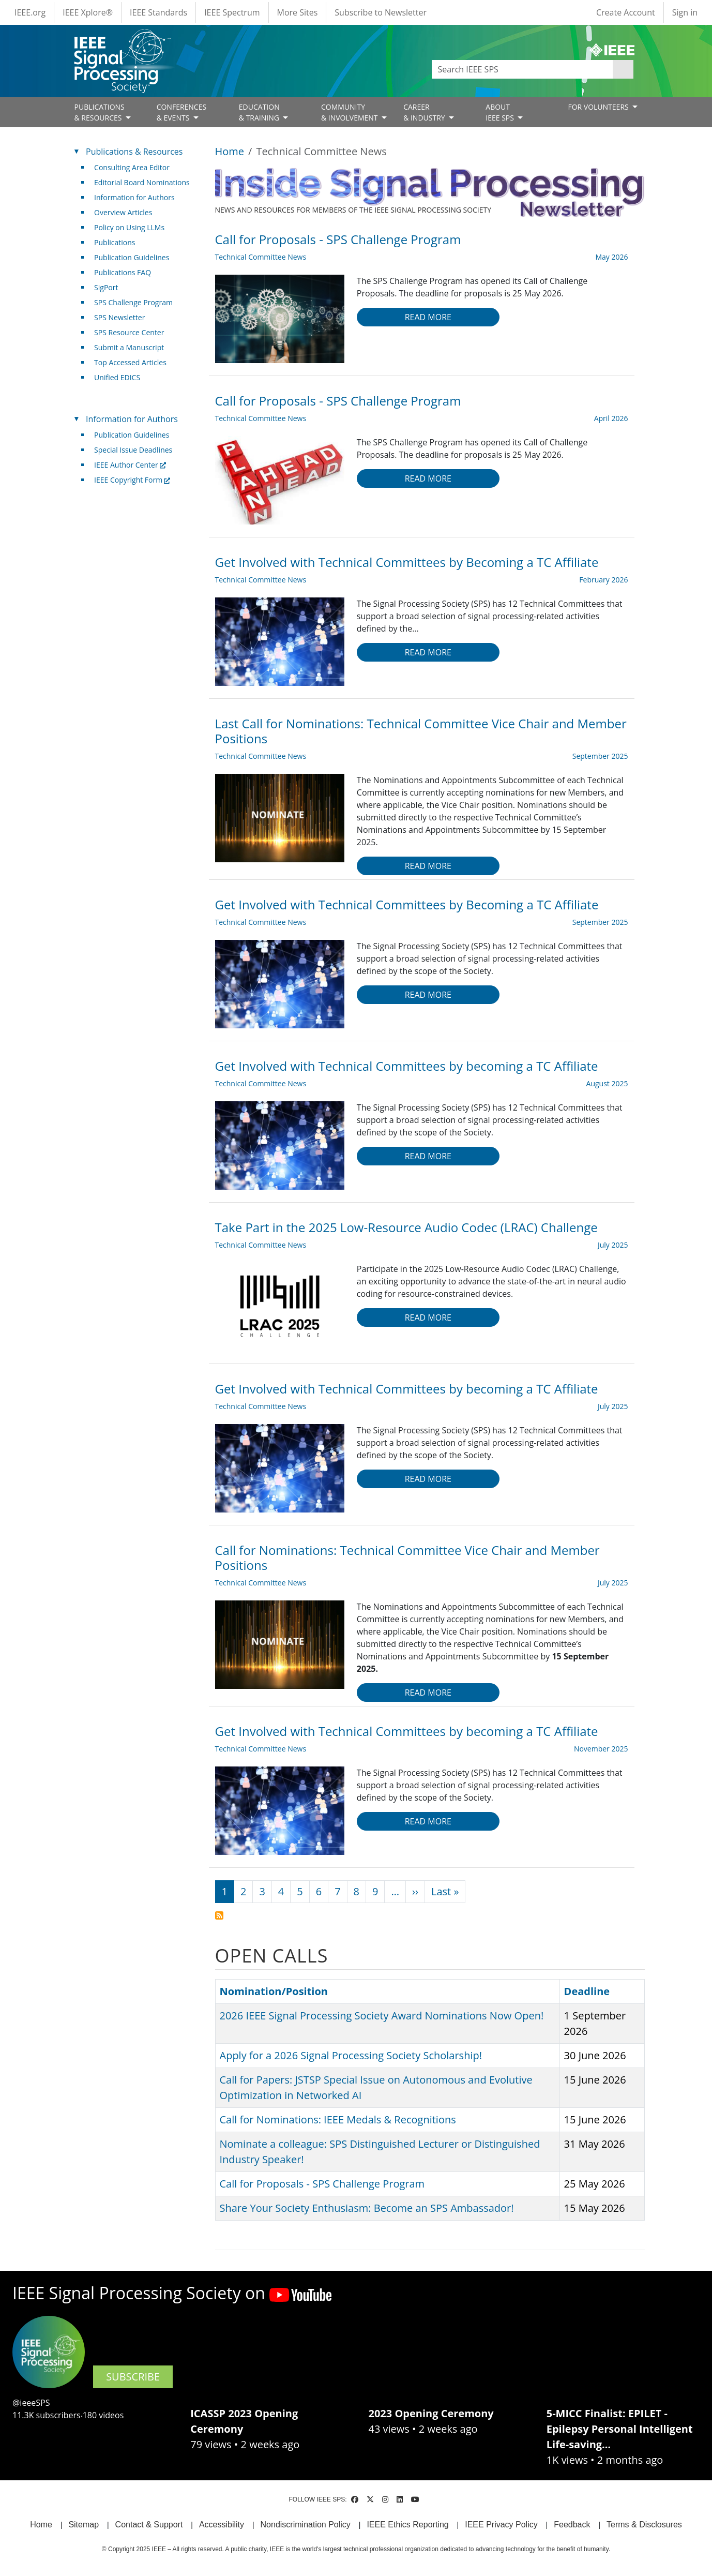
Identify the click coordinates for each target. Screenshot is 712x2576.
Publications (114, 242)
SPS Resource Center (129, 332)
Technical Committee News (261, 257)
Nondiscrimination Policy (306, 2524)
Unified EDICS (117, 377)
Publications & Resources (134, 151)
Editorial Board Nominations (142, 182)
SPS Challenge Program (133, 302)
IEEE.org (30, 12)
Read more (428, 317)
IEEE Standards (158, 12)
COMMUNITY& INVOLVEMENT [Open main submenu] (350, 112)
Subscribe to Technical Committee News (219, 1915)
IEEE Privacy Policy (501, 2524)
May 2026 (611, 257)
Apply (623, 69)
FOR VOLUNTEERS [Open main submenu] (599, 107)
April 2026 (611, 418)
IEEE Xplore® (88, 12)
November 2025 (601, 1749)
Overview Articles (123, 212)
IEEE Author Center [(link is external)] (130, 465)
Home (230, 151)
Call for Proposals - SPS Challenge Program (322, 2184)
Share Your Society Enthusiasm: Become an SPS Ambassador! (367, 2208)
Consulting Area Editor (132, 167)
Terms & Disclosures (644, 2524)
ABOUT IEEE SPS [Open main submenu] (501, 112)
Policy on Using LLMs (129, 227)
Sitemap (83, 2524)
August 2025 (607, 1083)
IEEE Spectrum (232, 12)
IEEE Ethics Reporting (407, 2524)
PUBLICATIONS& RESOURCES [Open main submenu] (99, 112)
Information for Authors (134, 197)
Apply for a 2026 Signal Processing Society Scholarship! (351, 2055)
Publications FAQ (122, 272)
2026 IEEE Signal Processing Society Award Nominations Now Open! (382, 2016)
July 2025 (613, 1245)
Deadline (592, 1991)
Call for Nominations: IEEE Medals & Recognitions (338, 2119)
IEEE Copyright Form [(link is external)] (132, 480)
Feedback (572, 2524)
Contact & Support (149, 2524)
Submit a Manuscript (129, 347)
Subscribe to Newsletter (381, 12)
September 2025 (600, 756)
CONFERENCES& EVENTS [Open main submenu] (182, 112)
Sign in (685, 12)
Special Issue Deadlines (133, 450)
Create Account (625, 12)
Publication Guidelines (131, 257)
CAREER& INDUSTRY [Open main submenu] (425, 112)
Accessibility (221, 2524)
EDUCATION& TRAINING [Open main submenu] (260, 112)
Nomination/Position (274, 1991)
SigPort (106, 287)
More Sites (297, 12)
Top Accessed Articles (130, 362)
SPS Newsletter (119, 317)
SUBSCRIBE (133, 2377)
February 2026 (603, 580)
